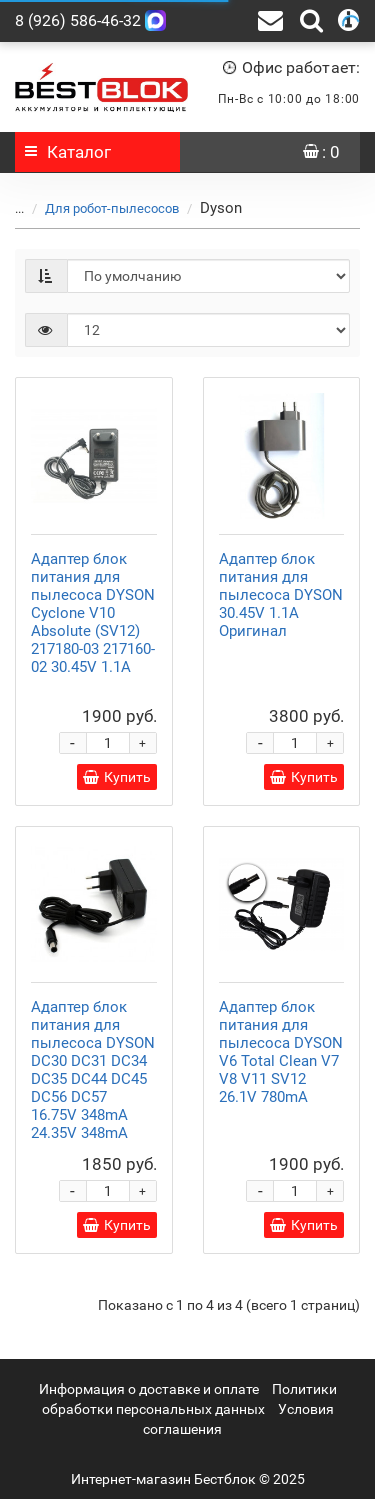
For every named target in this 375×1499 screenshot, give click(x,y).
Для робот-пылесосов (112, 208)
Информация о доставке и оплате (149, 1389)
